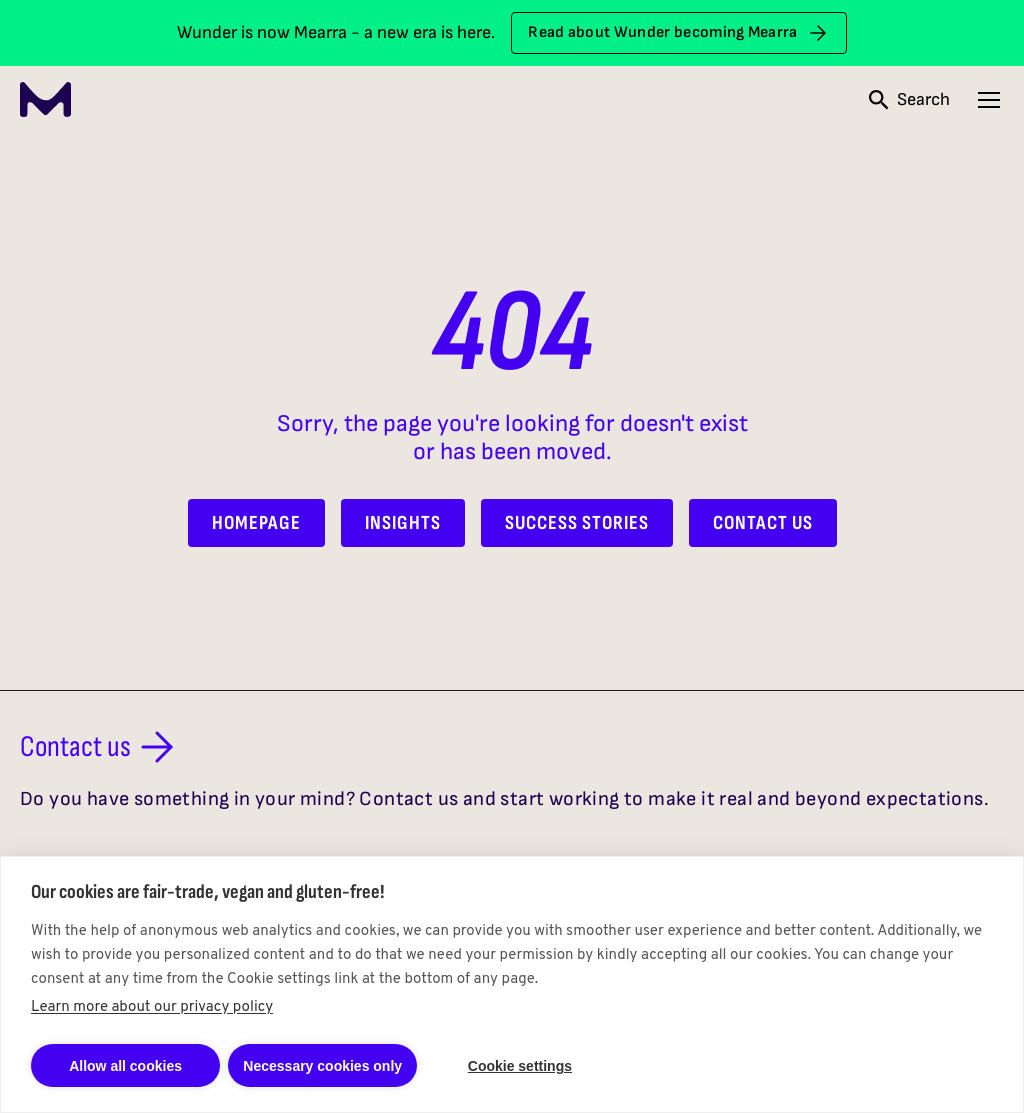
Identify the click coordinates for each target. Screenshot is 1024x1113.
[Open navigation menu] (989, 100)
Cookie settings (520, 1066)
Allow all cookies (125, 1066)
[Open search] (909, 100)
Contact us (100, 747)
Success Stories (577, 523)
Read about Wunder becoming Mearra (679, 33)
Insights (403, 523)
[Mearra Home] (45, 99)
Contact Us (763, 523)
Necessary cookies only (322, 1066)
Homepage (256, 523)
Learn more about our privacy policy (152, 1007)
